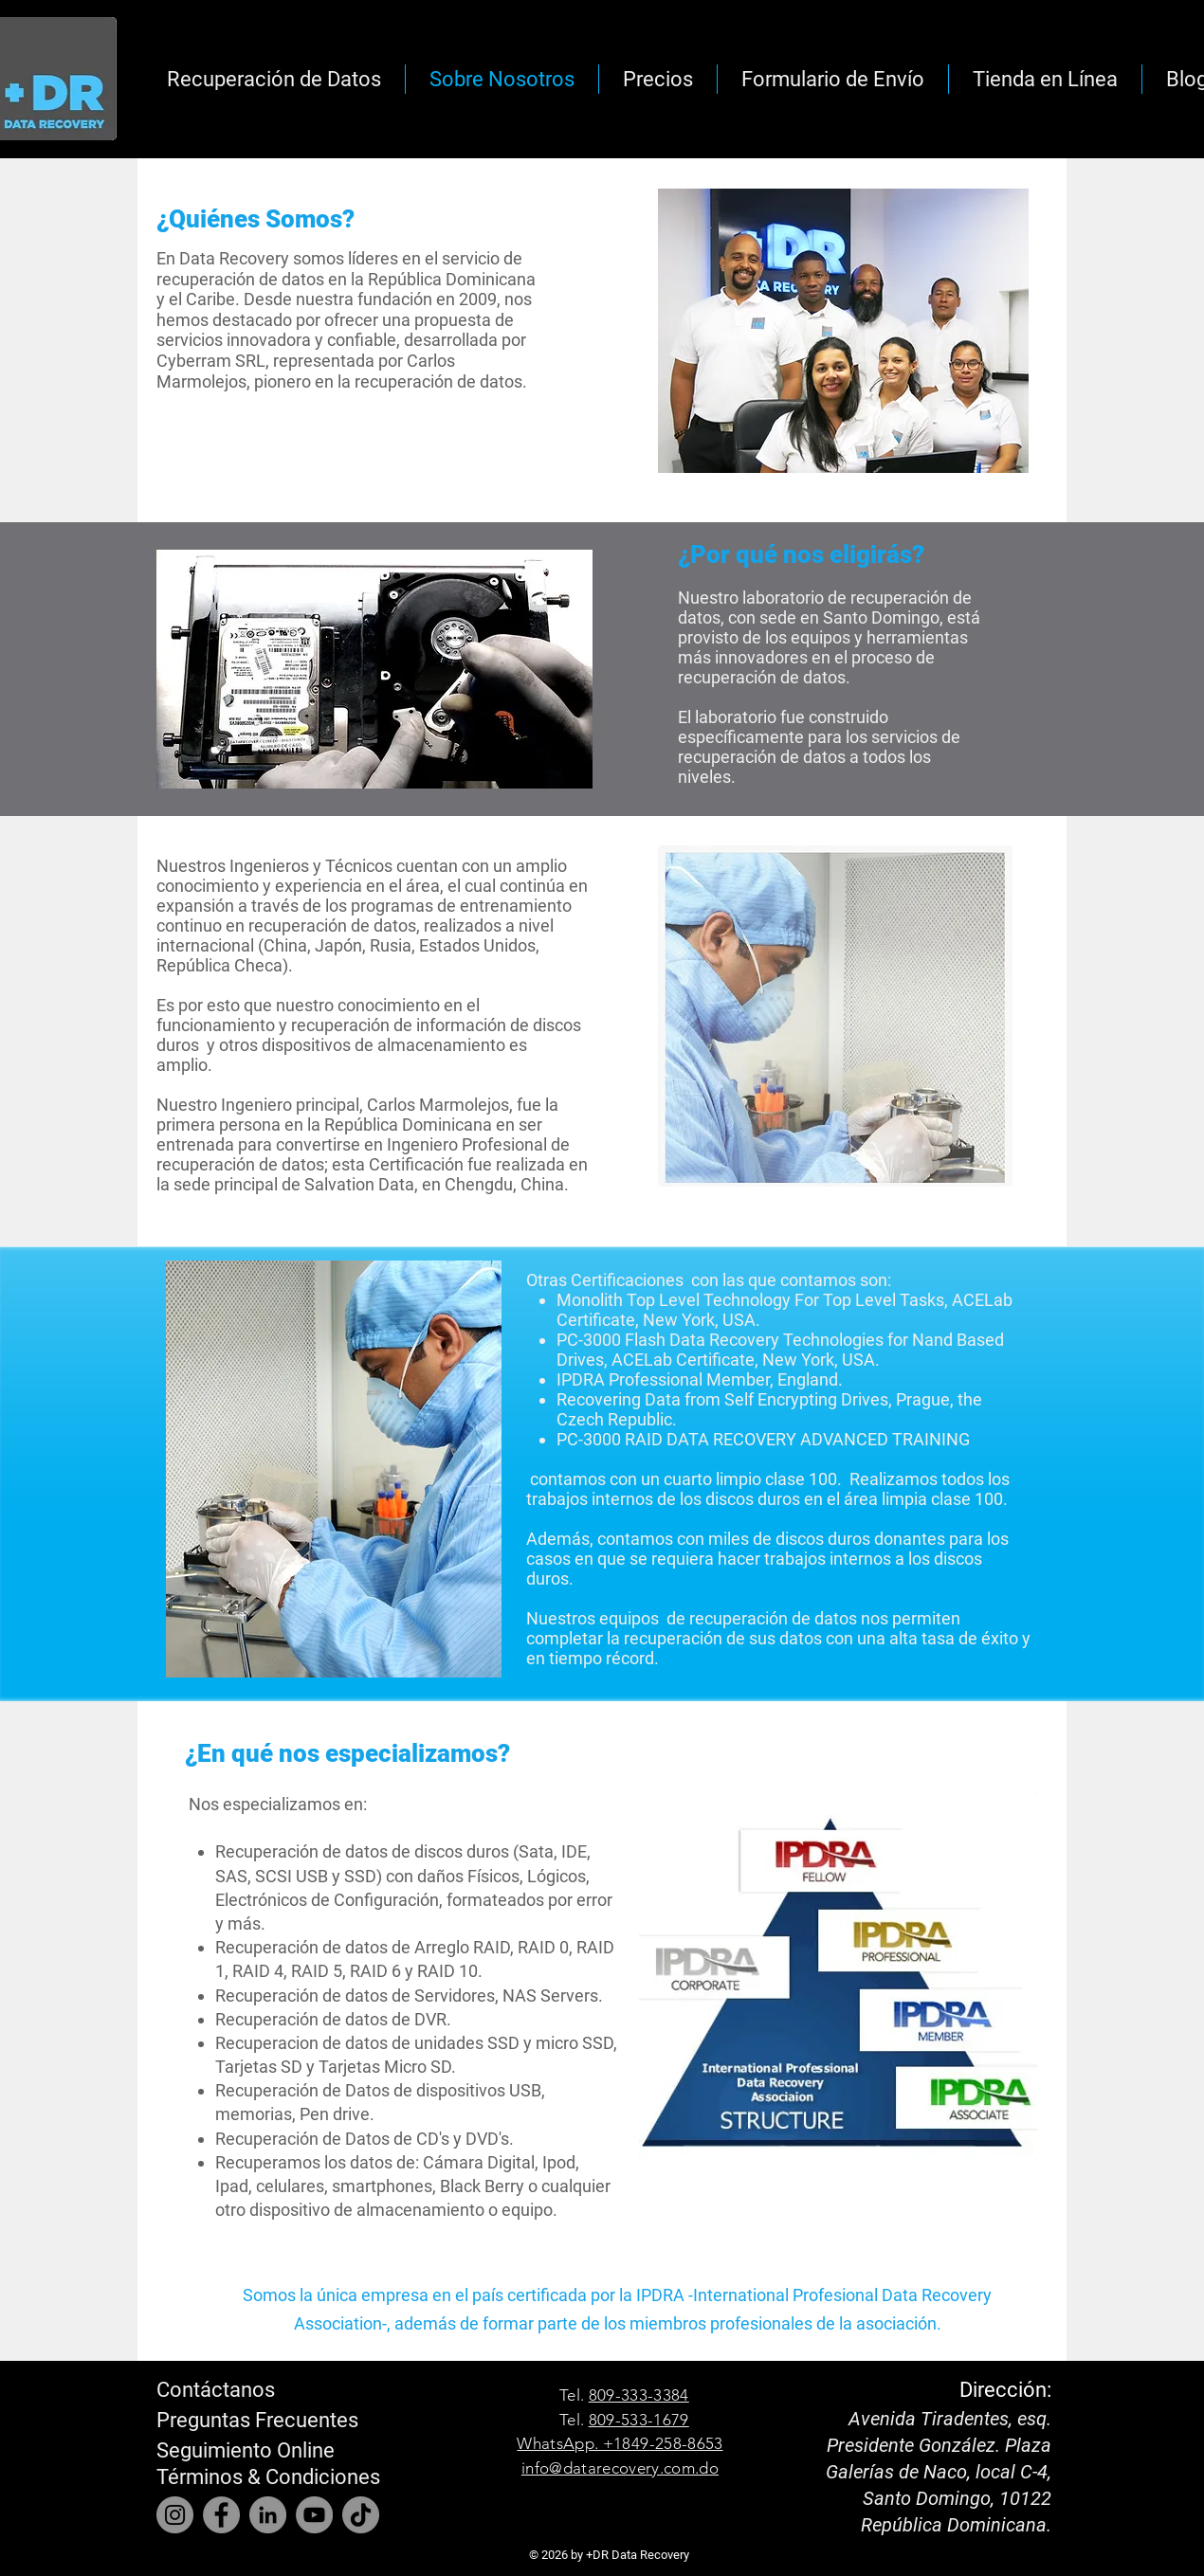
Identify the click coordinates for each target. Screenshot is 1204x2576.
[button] (833, 79)
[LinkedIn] (267, 2514)
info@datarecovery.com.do (620, 2467)
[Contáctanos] (220, 2390)
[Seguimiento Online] (254, 2451)
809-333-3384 (639, 2395)
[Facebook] (221, 2514)
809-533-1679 (639, 2419)
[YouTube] (314, 2514)
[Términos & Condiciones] (268, 2478)
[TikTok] (360, 2514)
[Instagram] (174, 2514)
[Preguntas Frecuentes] (257, 2420)
